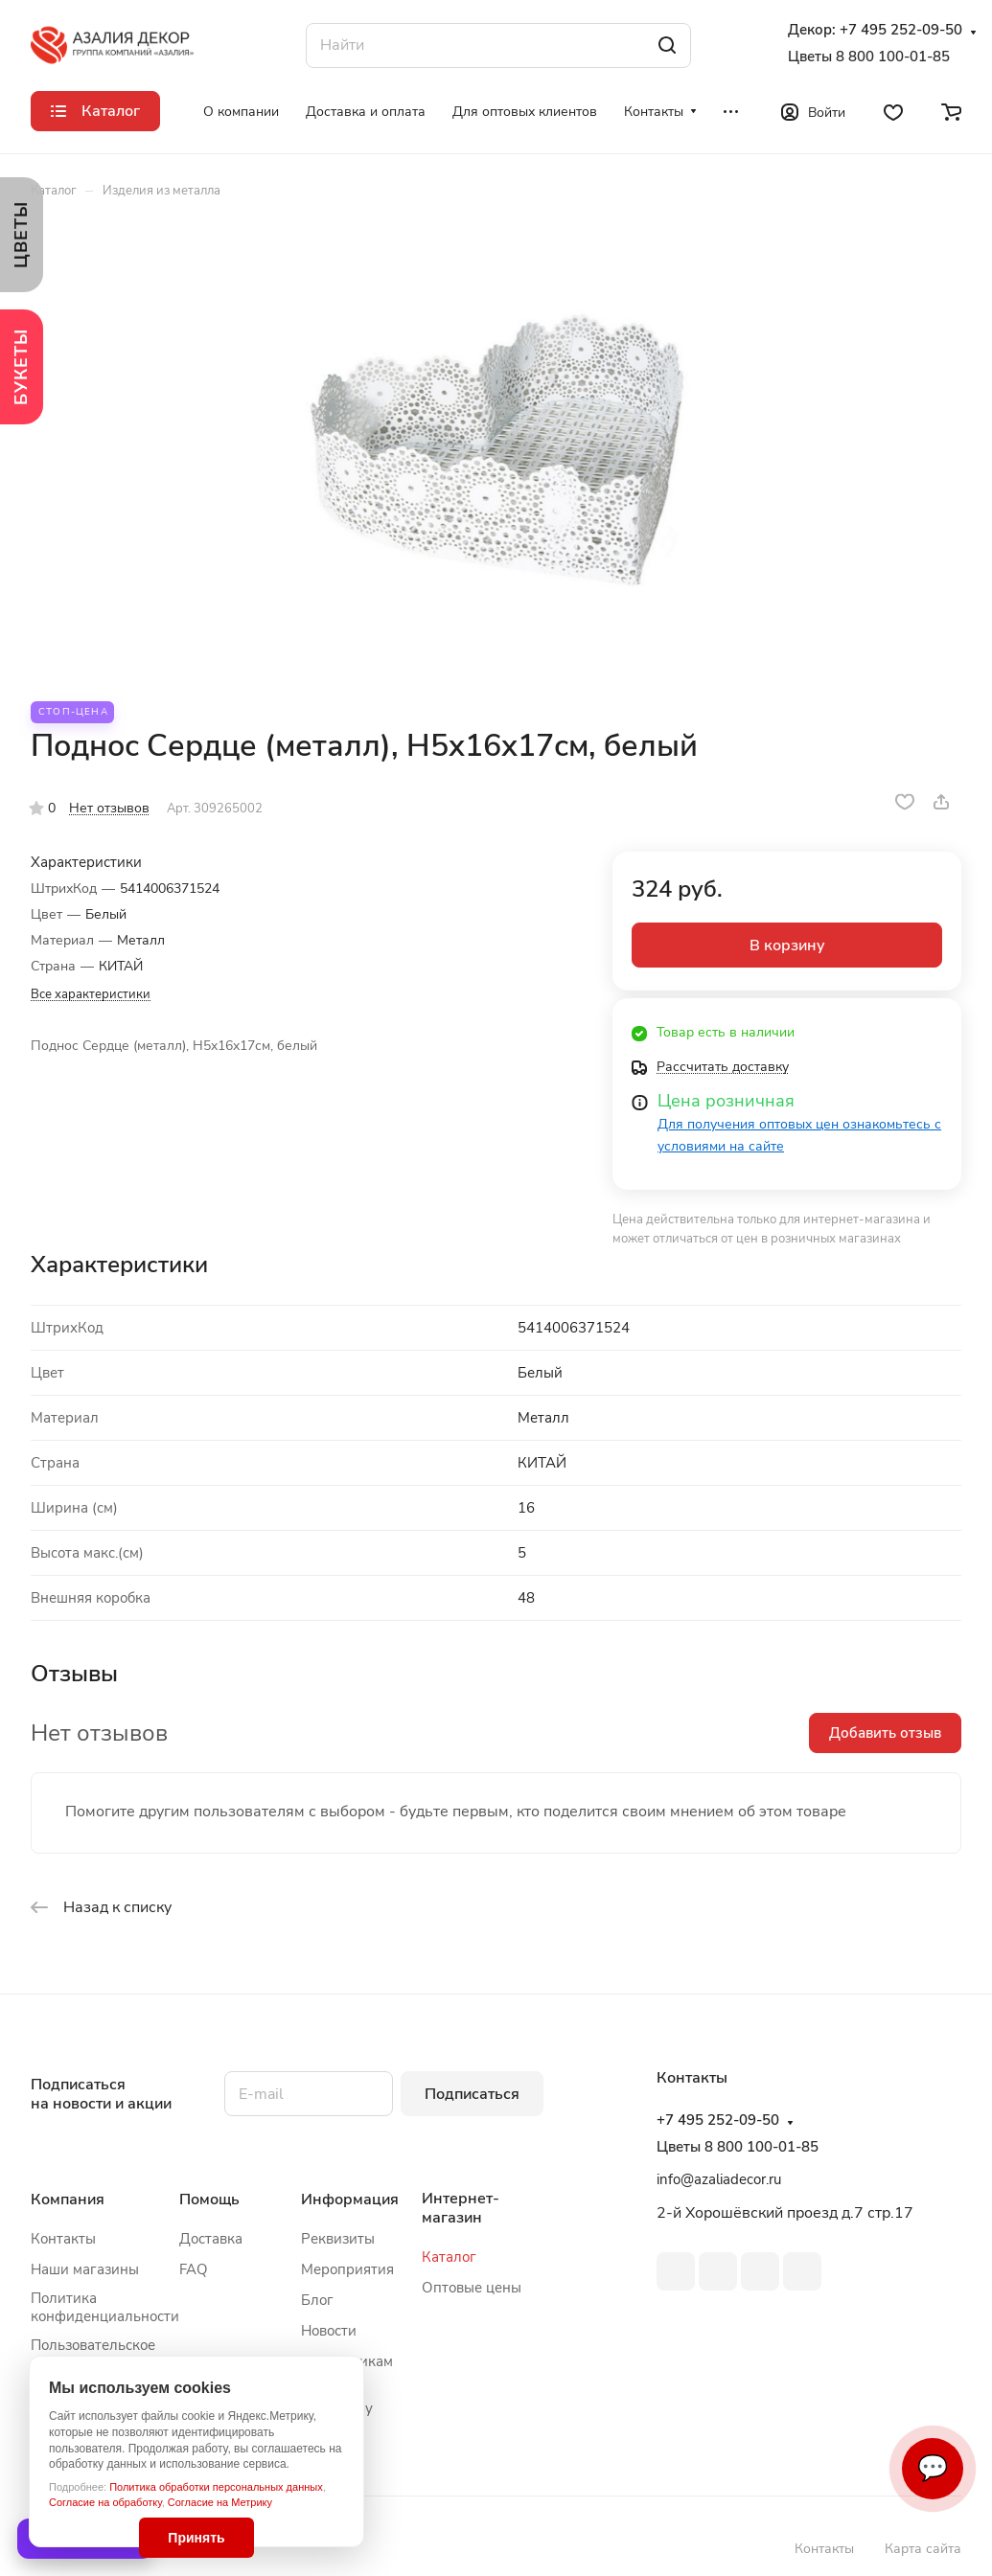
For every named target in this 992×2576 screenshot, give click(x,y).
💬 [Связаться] (932, 2468)
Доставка (210, 2238)
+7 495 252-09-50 (901, 30)
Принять (196, 2537)
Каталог (449, 2257)
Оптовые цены (471, 2287)
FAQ (193, 2269)
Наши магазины (85, 2269)
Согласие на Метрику (220, 2502)
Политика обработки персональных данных (216, 2487)
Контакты (63, 2238)
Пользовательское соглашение (93, 2354)
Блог (317, 2300)
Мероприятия (347, 2269)
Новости (329, 2330)
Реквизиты (338, 2238)
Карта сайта (923, 2549)
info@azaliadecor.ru (719, 2179)
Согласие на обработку (105, 2502)
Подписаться (472, 2094)
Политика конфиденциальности (105, 2307)
